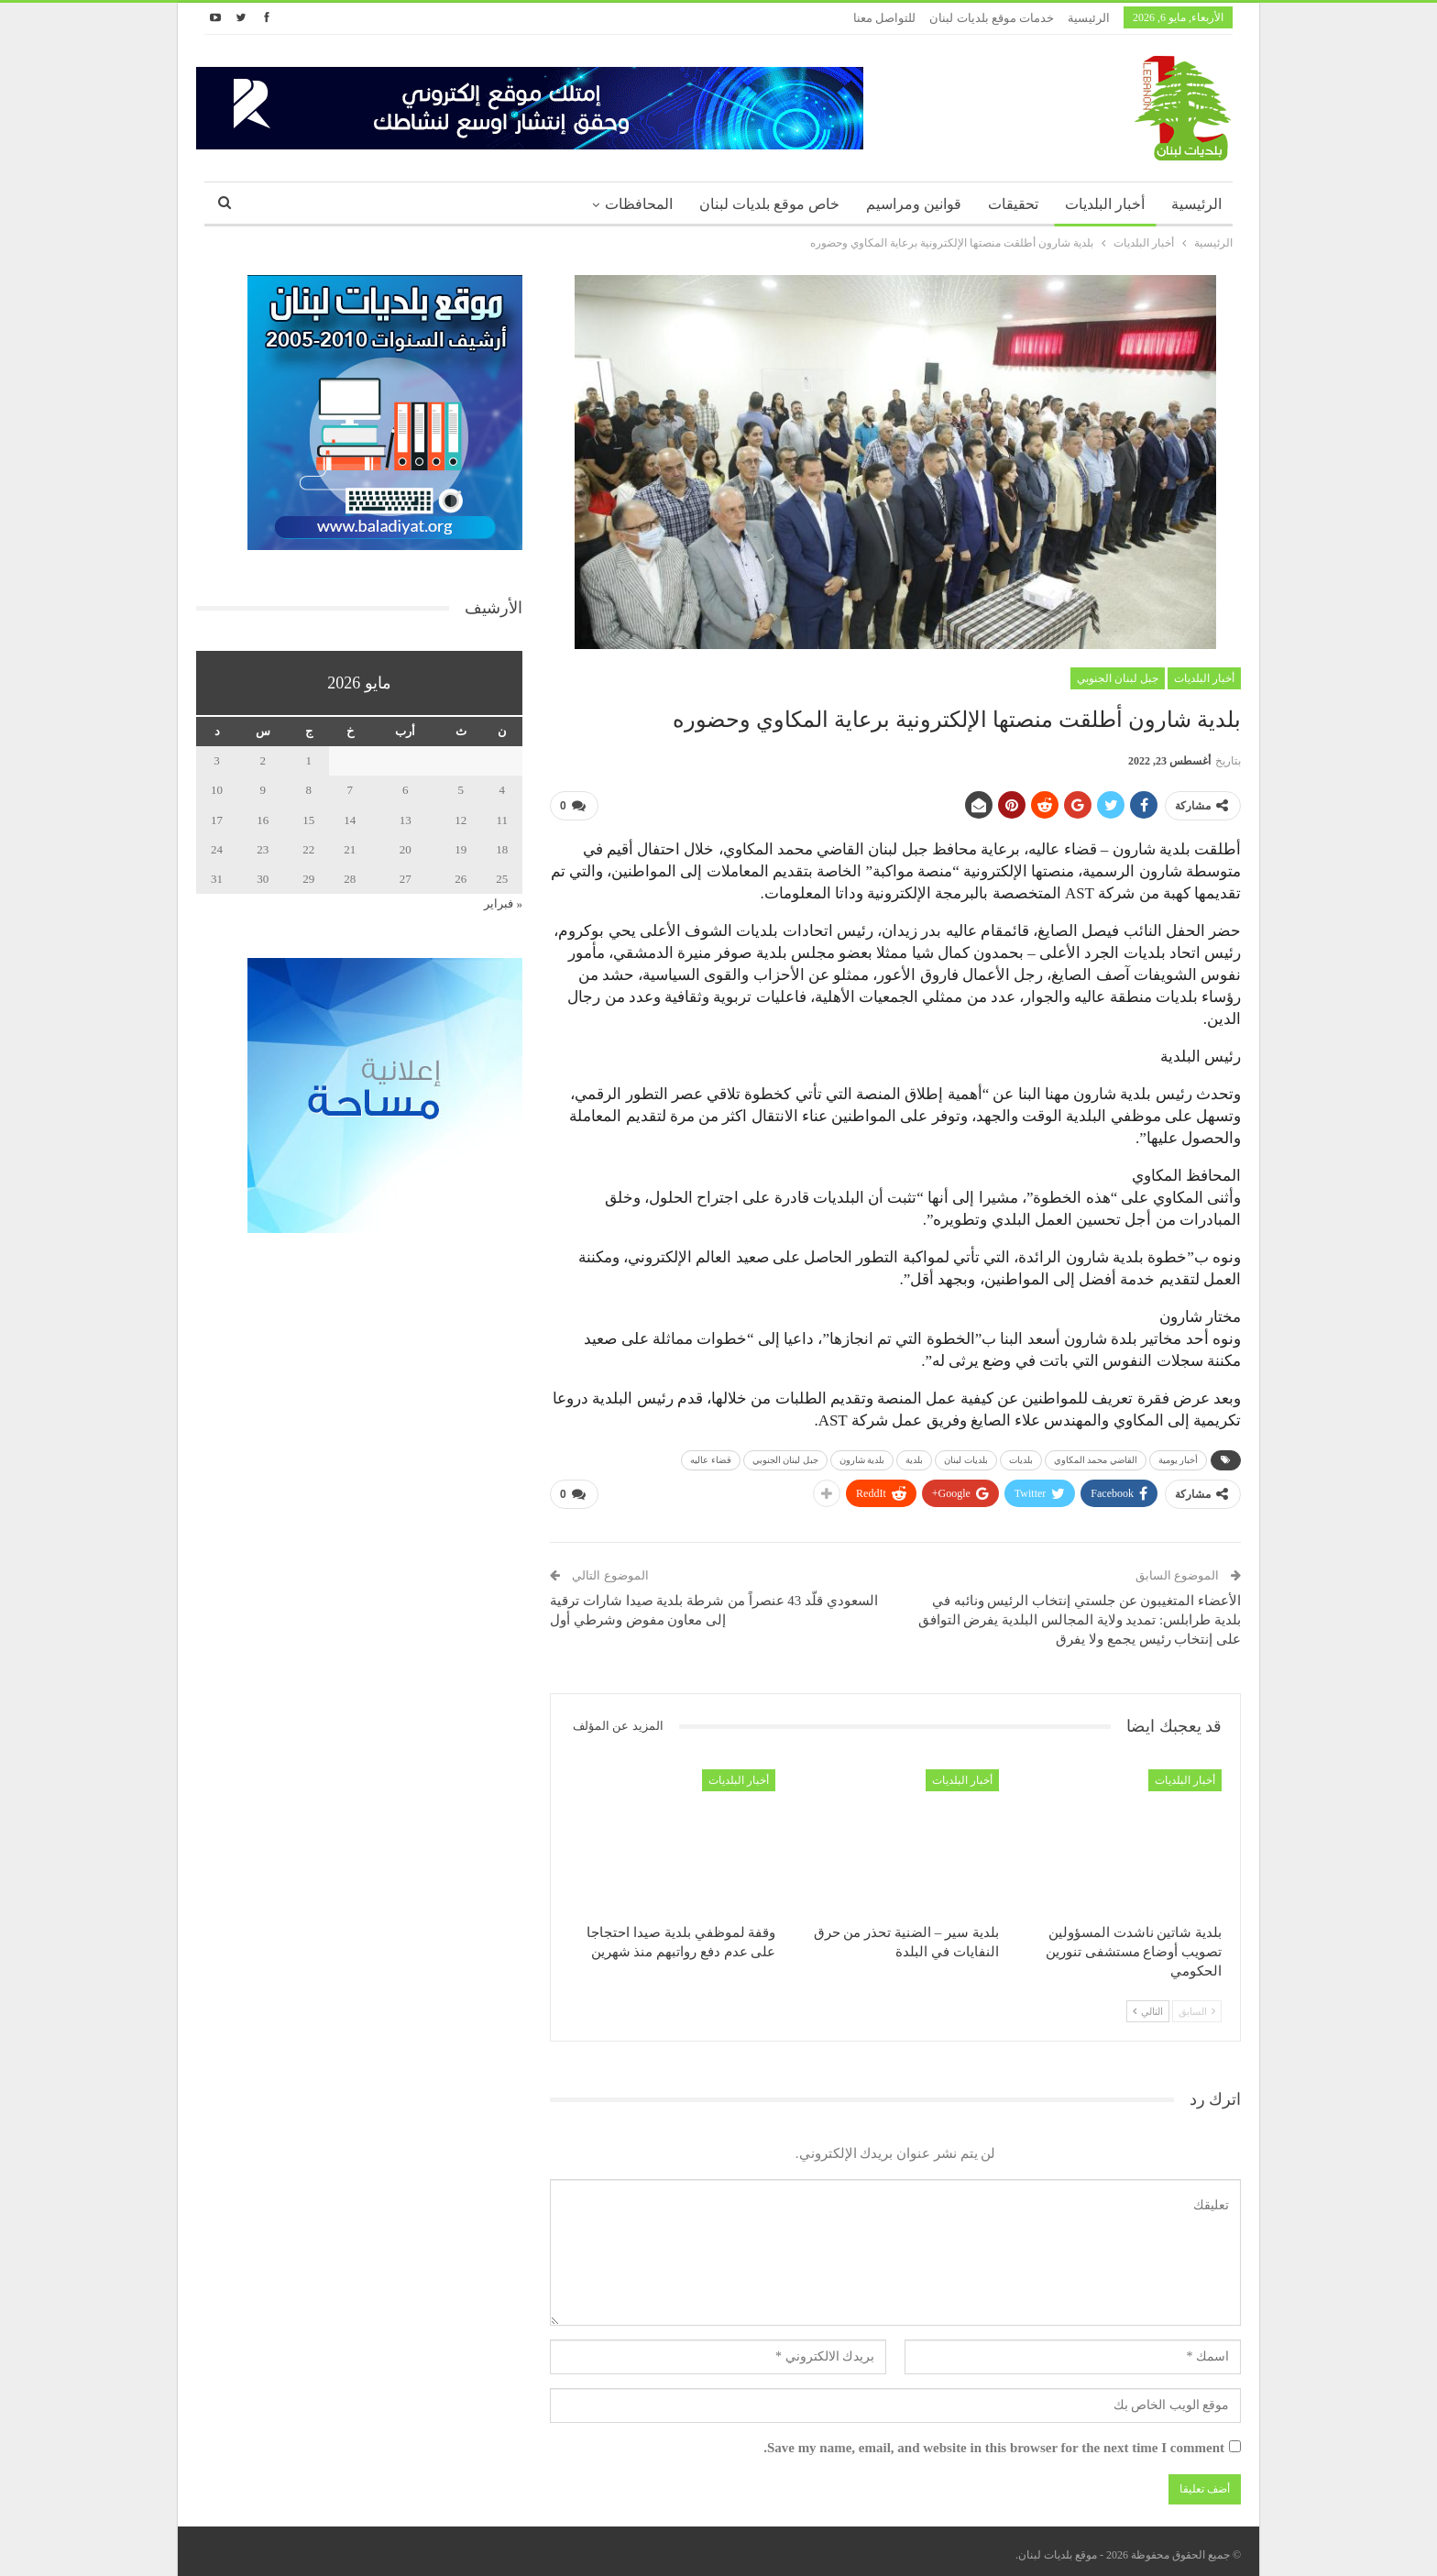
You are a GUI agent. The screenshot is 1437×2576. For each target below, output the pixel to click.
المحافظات (639, 204)
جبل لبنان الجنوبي (1117, 678)
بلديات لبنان (966, 1457)
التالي (1148, 2003)
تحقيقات (1013, 204)
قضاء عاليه (710, 1457)
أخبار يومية (1178, 1457)
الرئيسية (1089, 18)
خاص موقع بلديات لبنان (769, 204)
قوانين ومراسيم (913, 204)
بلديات (1021, 1457)
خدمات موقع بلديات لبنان (991, 18)
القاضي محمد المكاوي (1095, 1457)
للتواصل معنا (884, 18)
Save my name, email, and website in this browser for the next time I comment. (993, 2441)
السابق (1197, 2003)
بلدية (914, 1457)
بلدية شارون (862, 1457)
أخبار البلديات (1105, 204)
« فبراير (503, 903)
